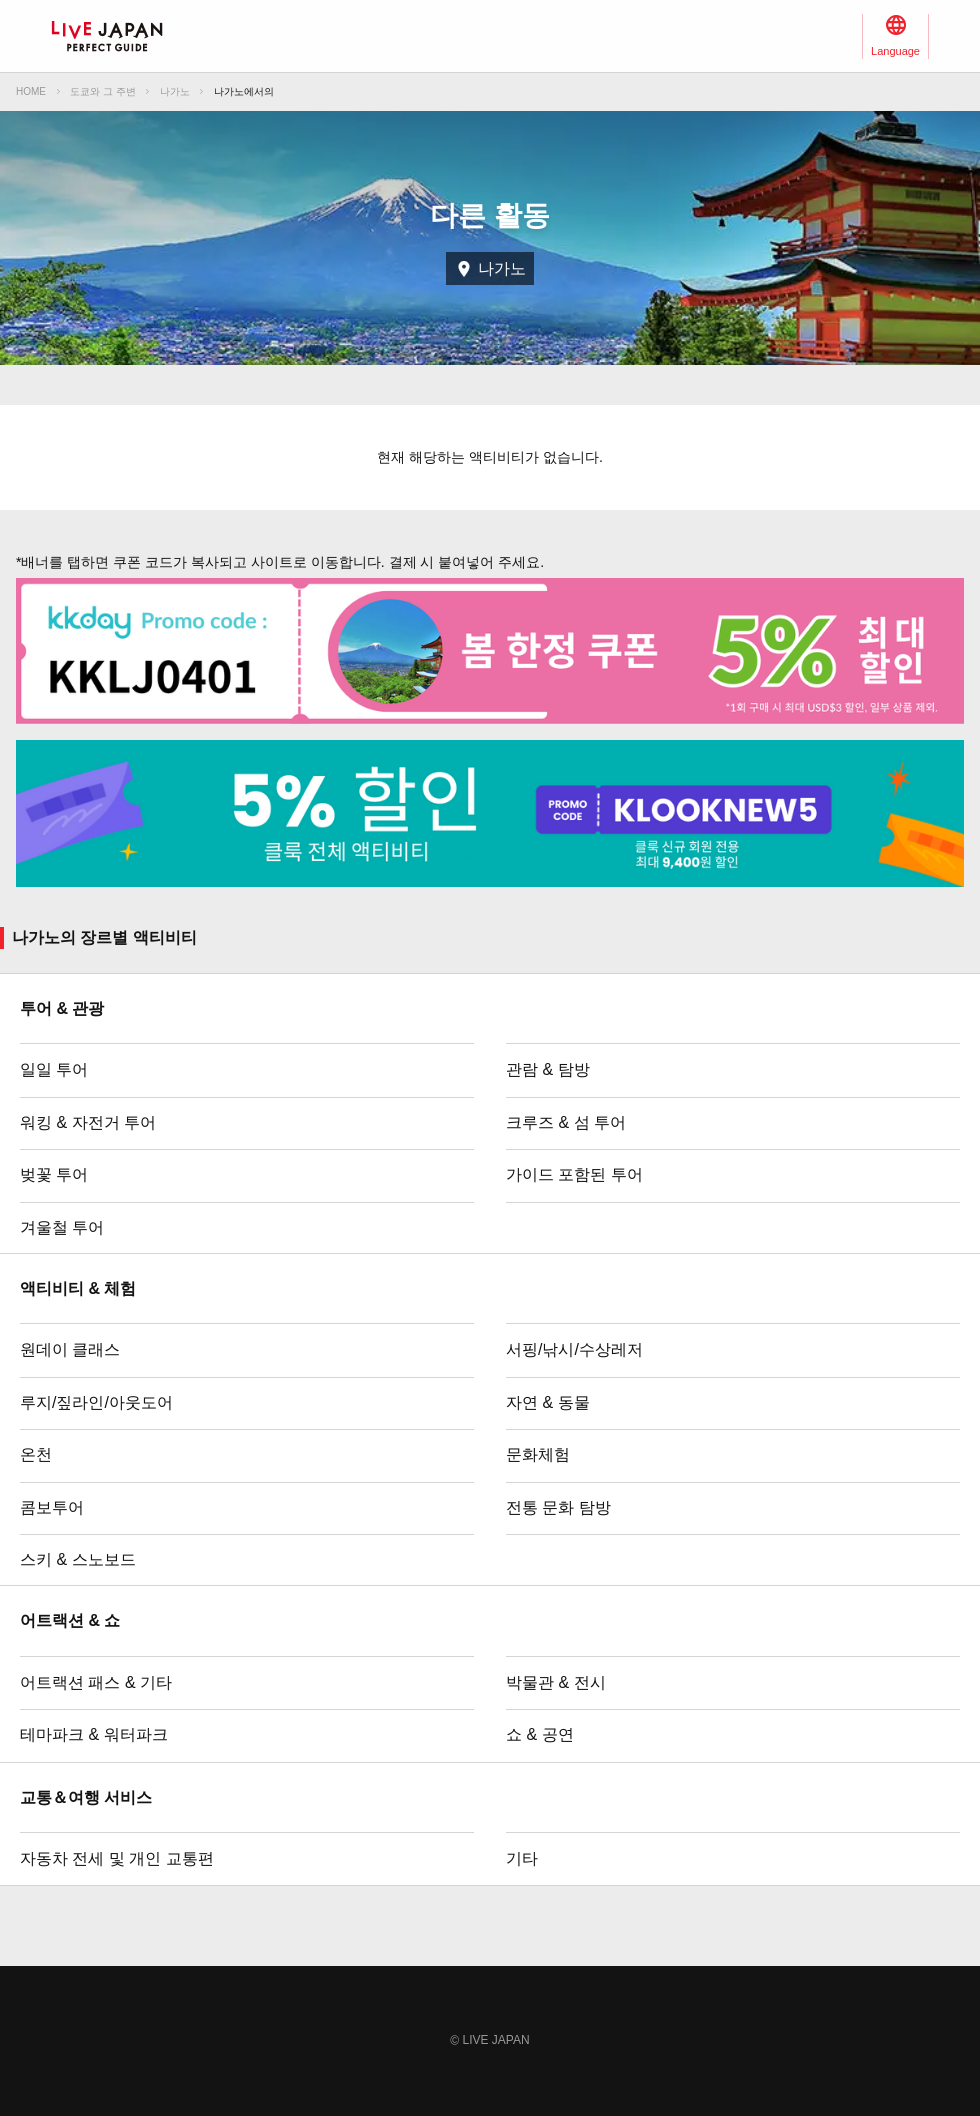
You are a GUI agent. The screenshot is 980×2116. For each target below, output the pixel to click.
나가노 (175, 91)
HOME (31, 91)
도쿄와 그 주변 (103, 91)
